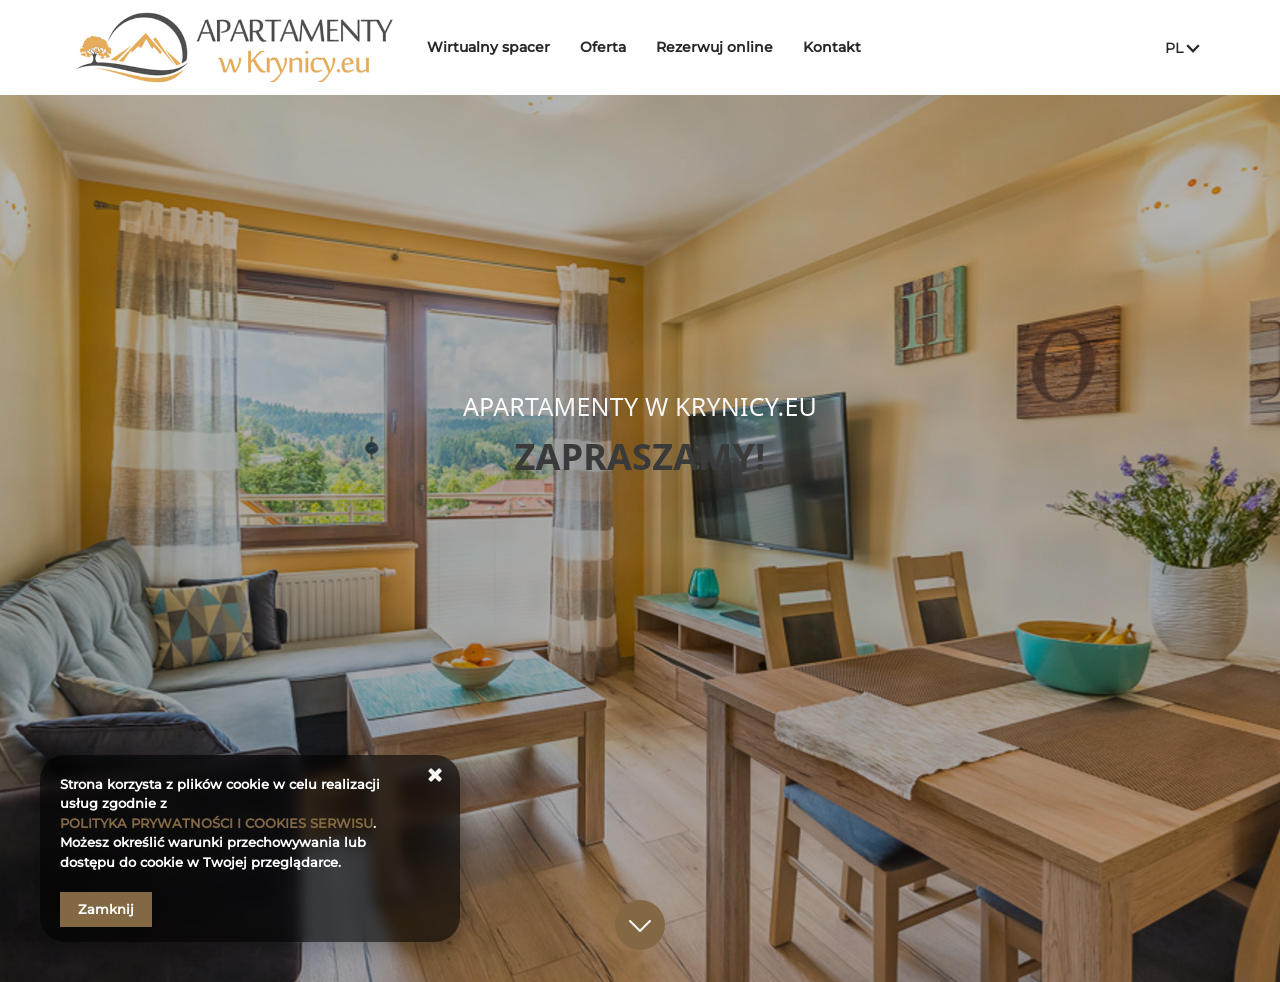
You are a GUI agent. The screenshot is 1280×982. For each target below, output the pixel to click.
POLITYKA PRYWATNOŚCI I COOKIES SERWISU (216, 823)
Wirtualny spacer (495, 47)
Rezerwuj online (721, 47)
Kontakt (839, 47)
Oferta (610, 47)
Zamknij (106, 909)
